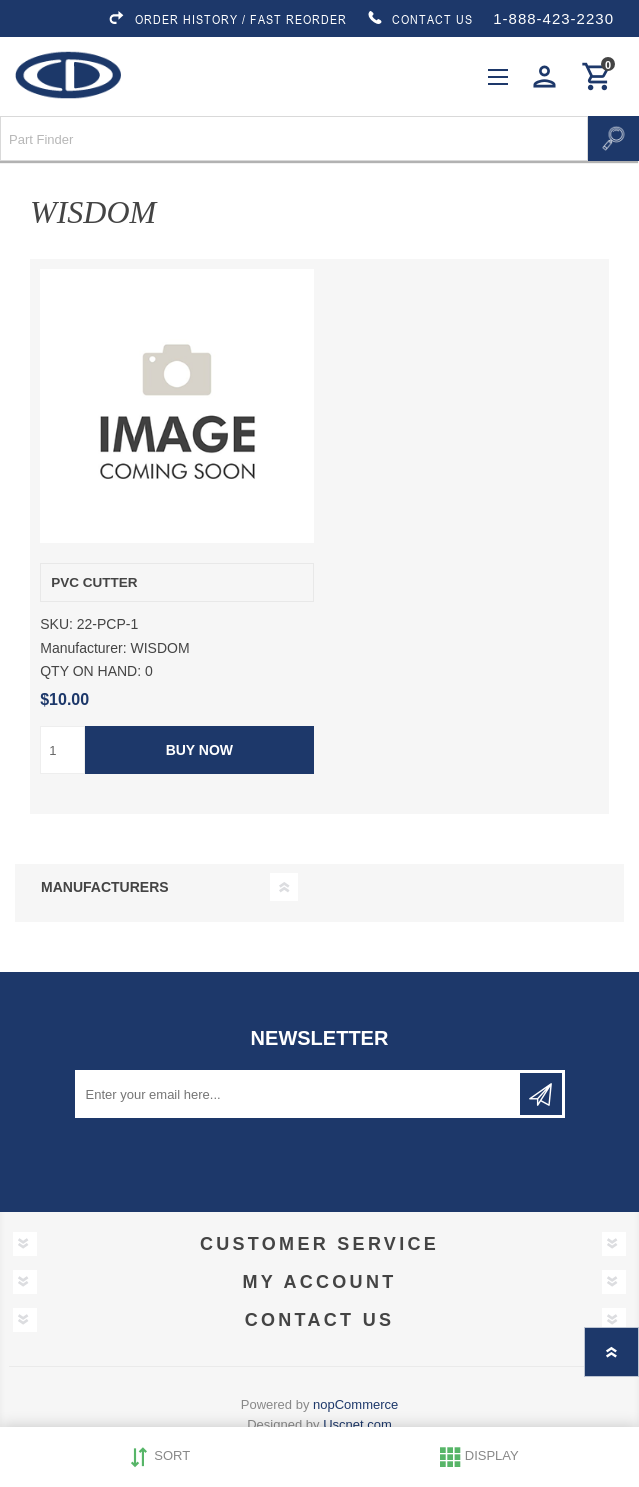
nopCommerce (355, 1404)
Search (613, 138)
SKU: (56, 625)
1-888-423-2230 (553, 18)
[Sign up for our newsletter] (299, 1094)
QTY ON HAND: (90, 671)
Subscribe (541, 1094)
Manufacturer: (83, 648)
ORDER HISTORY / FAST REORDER (227, 19)
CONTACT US (420, 19)
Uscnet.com (357, 1424)
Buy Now (199, 750)
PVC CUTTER (94, 582)
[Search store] (294, 138)
